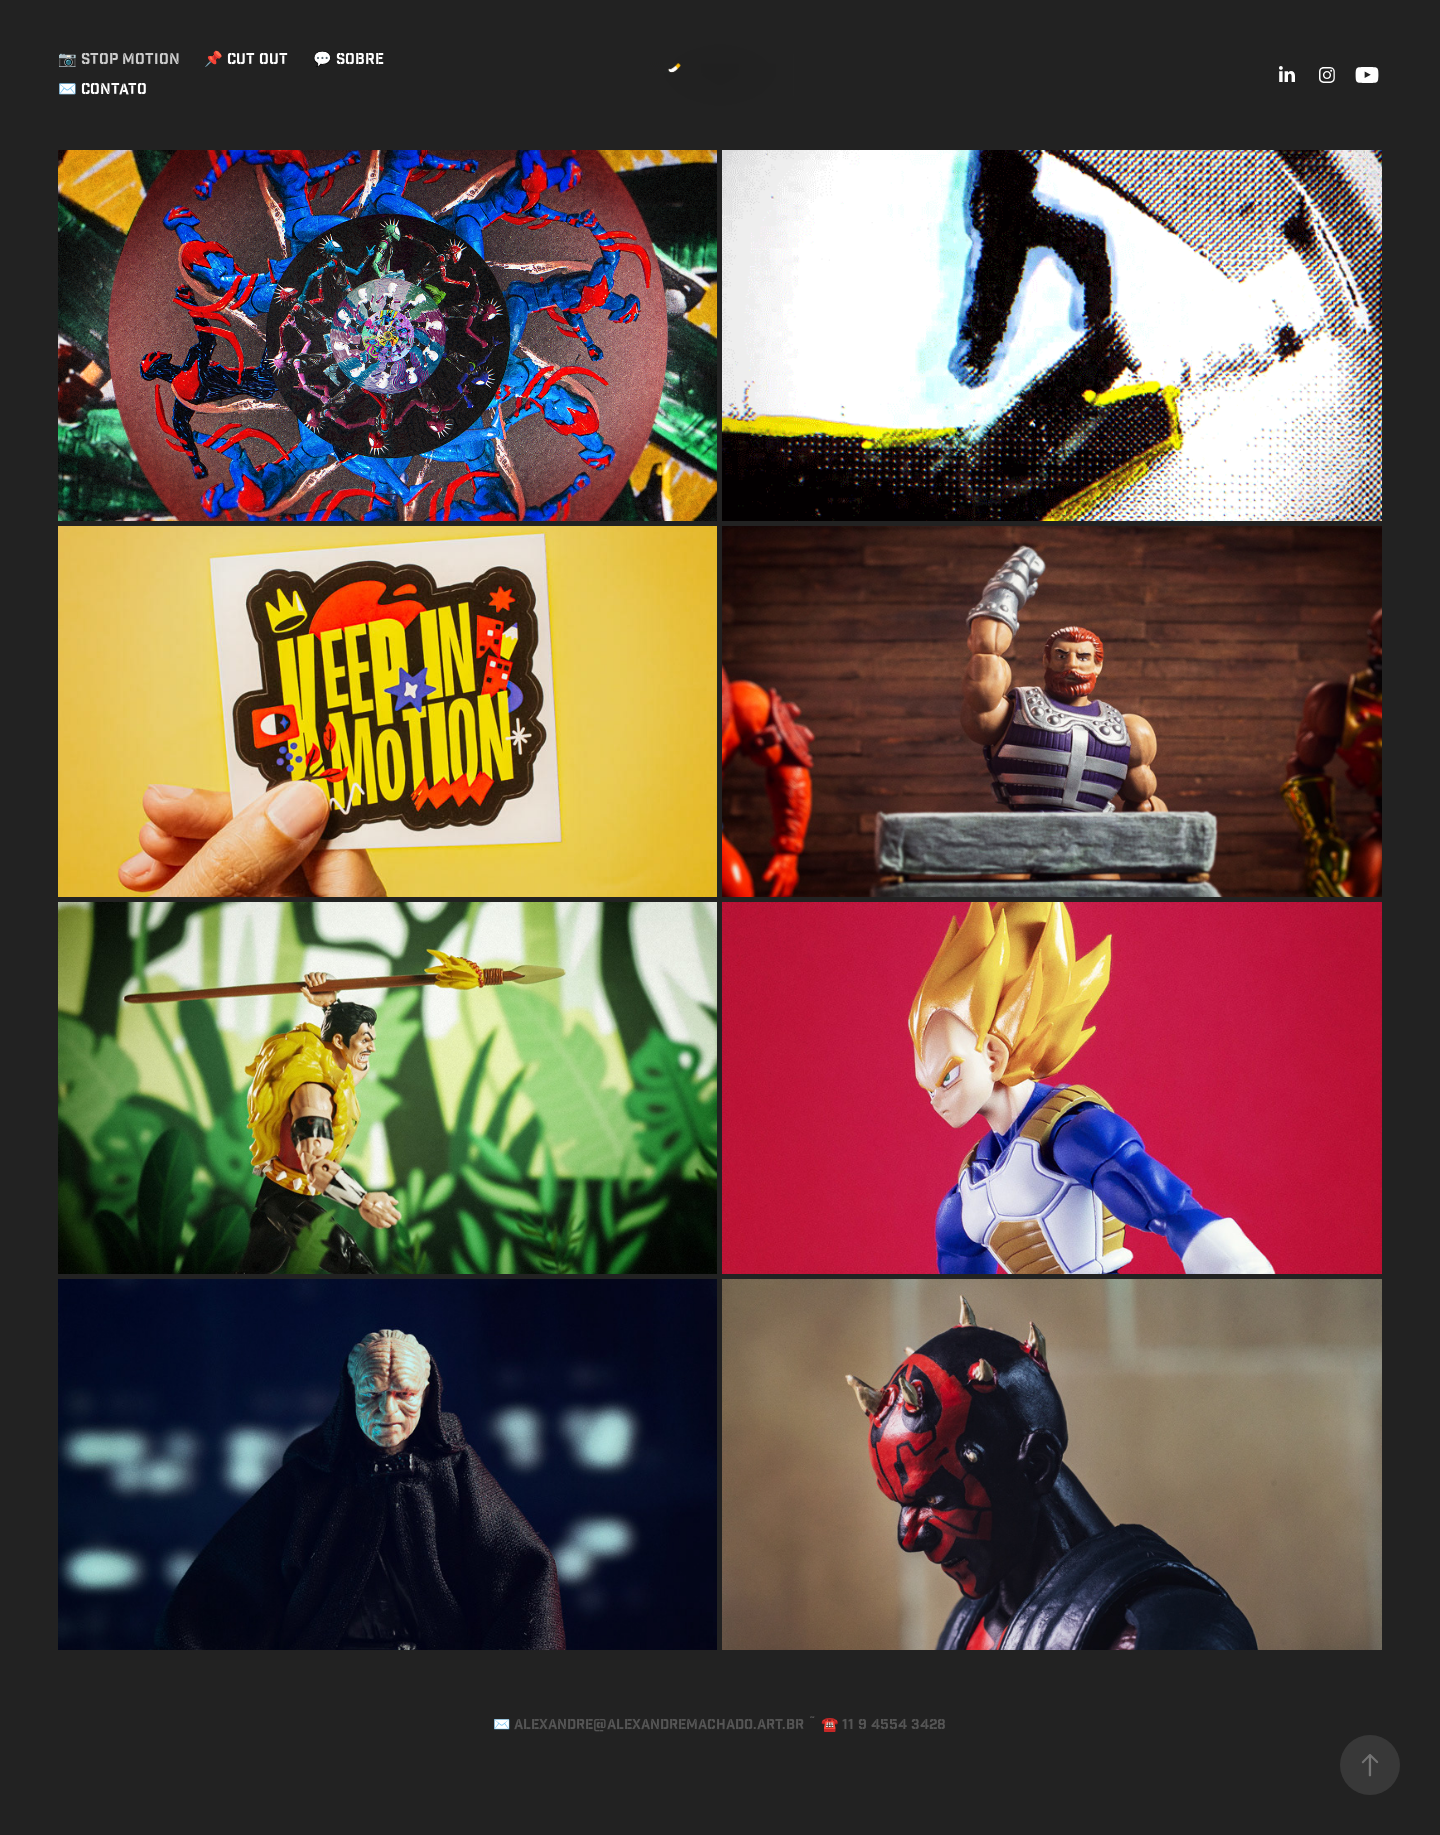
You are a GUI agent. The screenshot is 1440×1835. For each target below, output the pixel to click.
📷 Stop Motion (119, 59)
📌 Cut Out (246, 59)
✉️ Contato (102, 89)
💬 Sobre (348, 59)
